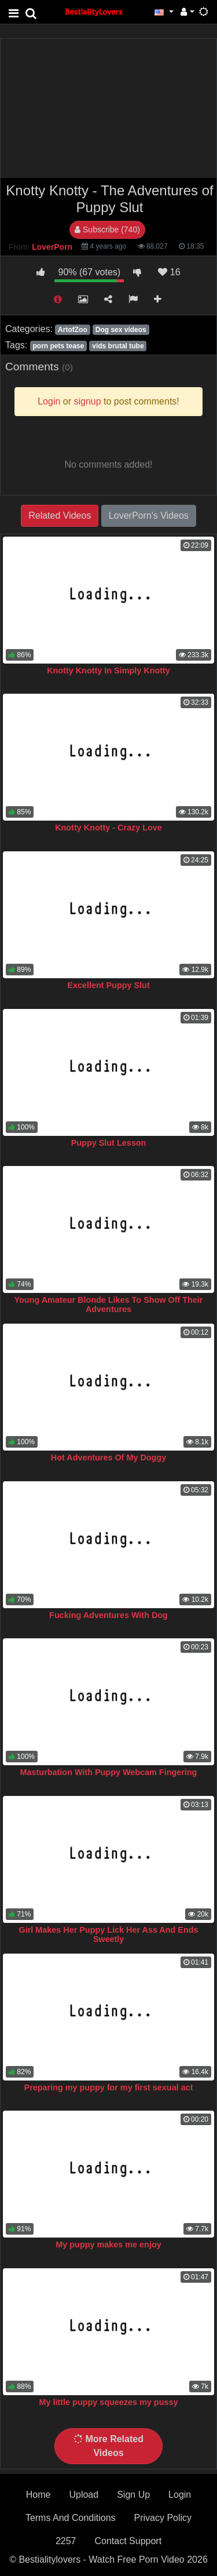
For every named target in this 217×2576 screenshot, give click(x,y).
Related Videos (59, 515)
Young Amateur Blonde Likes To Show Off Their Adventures (108, 1304)
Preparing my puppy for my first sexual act (108, 2087)
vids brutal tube (118, 346)
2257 (66, 2541)
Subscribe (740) (107, 229)
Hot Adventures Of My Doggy (108, 1457)
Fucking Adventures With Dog (108, 1615)
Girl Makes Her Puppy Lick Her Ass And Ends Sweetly (108, 1934)
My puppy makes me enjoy (108, 2244)
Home (38, 2495)
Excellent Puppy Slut (108, 985)
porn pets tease (58, 346)
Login (179, 2495)
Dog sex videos (120, 330)
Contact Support (127, 2541)
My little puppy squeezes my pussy (108, 2402)
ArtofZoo (72, 330)
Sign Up (133, 2495)
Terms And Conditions (70, 2518)
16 (169, 272)
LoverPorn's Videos (149, 515)
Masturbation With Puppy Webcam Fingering (108, 1772)
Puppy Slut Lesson (108, 1142)
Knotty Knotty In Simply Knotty (108, 670)
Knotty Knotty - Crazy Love (108, 827)
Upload (83, 2495)
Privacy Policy (163, 2518)
